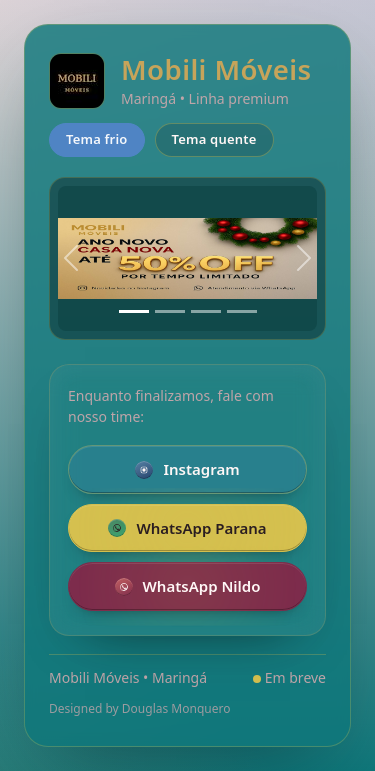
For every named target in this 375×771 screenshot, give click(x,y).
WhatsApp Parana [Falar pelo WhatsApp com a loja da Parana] (187, 528)
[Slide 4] (242, 311)
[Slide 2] (170, 311)
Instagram (187, 469)
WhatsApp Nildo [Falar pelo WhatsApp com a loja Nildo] (188, 586)
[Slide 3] (206, 311)
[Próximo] (304, 259)
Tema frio (97, 139)
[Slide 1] (134, 311)
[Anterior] (70, 259)
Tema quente (214, 139)
